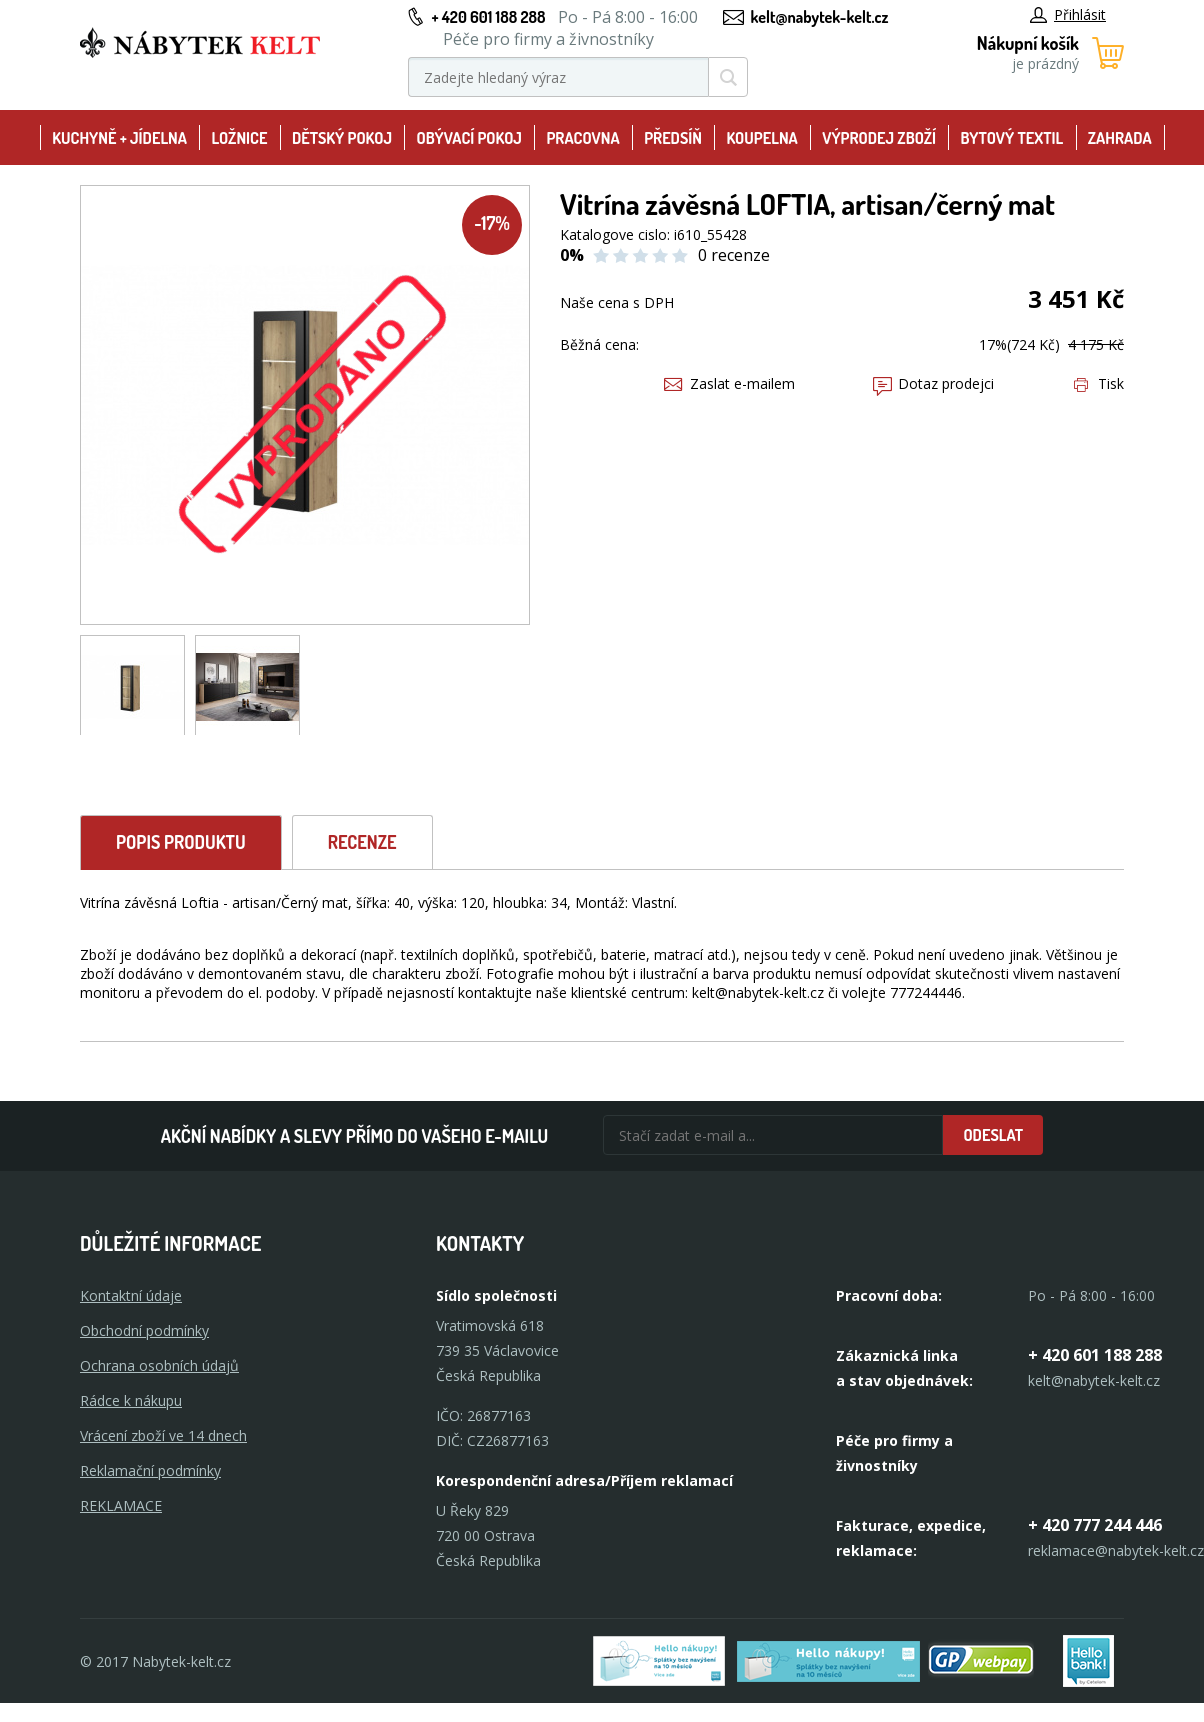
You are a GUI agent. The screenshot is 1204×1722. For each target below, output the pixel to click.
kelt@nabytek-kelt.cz (820, 17)
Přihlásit (1068, 14)
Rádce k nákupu (131, 1400)
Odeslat (993, 1135)
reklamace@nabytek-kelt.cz (1116, 1550)
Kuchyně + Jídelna (119, 138)
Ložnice (239, 138)
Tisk (1099, 383)
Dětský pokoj (342, 138)
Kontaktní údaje (131, 1295)
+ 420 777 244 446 (1095, 1525)
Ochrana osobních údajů (159, 1365)
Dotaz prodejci (933, 383)
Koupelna (761, 138)
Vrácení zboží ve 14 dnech (163, 1435)
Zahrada (1120, 138)
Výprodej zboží (879, 138)
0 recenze (734, 255)
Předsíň (673, 138)
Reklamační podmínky (150, 1470)
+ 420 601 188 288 (488, 17)
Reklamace (121, 1505)
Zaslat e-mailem (729, 383)
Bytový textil (1012, 138)
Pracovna (582, 138)
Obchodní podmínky (144, 1330)
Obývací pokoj (469, 138)
